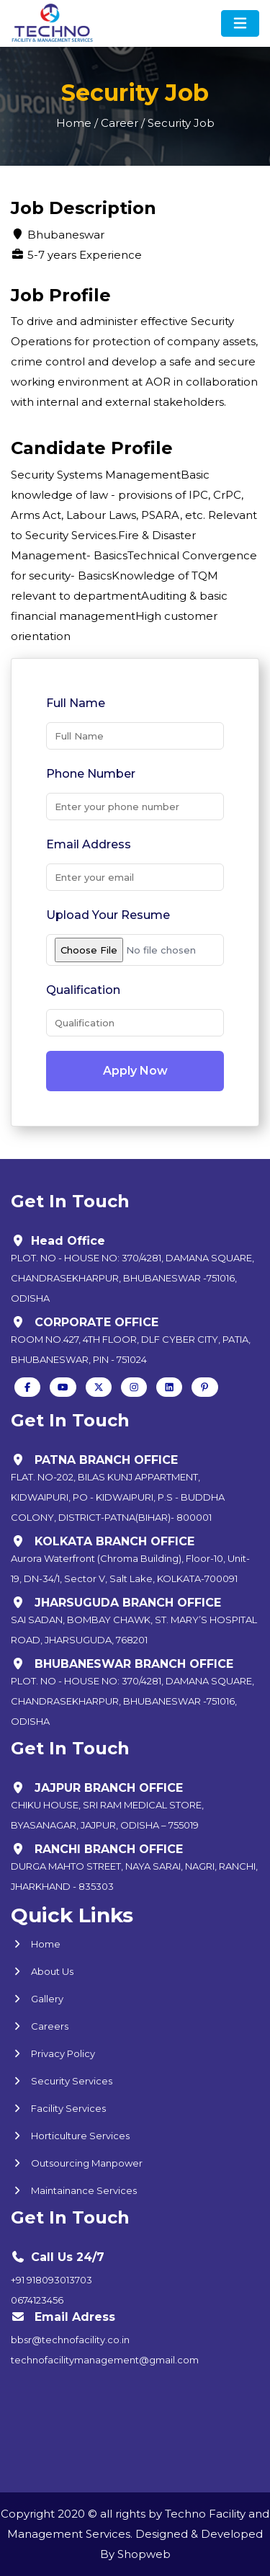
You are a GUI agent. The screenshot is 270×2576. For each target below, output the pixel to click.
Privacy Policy (53, 2053)
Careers (39, 2026)
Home (35, 1944)
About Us (42, 1971)
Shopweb (144, 2554)
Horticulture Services (70, 2135)
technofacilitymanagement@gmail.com (105, 2360)
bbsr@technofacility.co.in (70, 2339)
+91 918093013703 (51, 2280)
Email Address (88, 844)
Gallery (37, 1998)
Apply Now (135, 1071)
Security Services (61, 2081)
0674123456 (37, 2300)
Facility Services (58, 2108)
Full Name (75, 703)
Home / (77, 123)
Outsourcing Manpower (77, 2163)
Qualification (83, 990)
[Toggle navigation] (240, 23)
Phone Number (90, 774)
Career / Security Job (158, 123)
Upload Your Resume (108, 915)
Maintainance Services (74, 2190)
